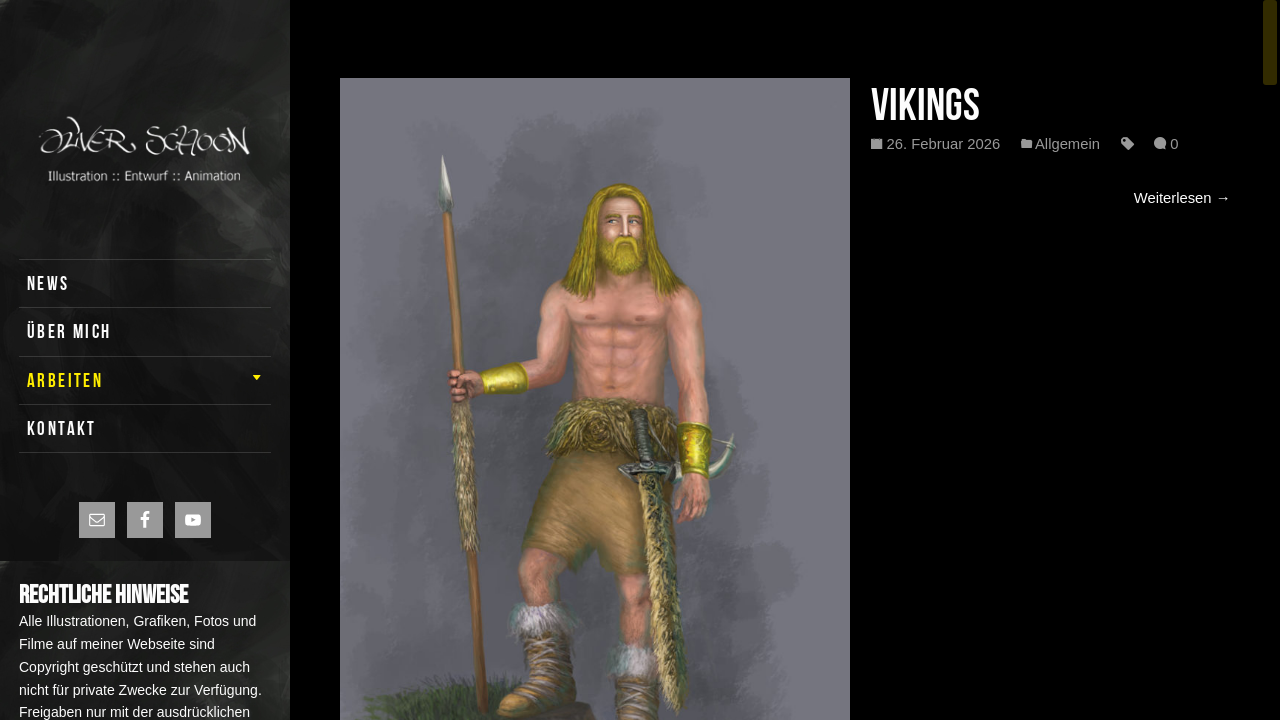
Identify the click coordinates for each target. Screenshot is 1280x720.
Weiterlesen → (1182, 198)
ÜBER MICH (69, 331)
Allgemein (1067, 144)
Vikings (925, 104)
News (48, 283)
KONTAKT (62, 428)
